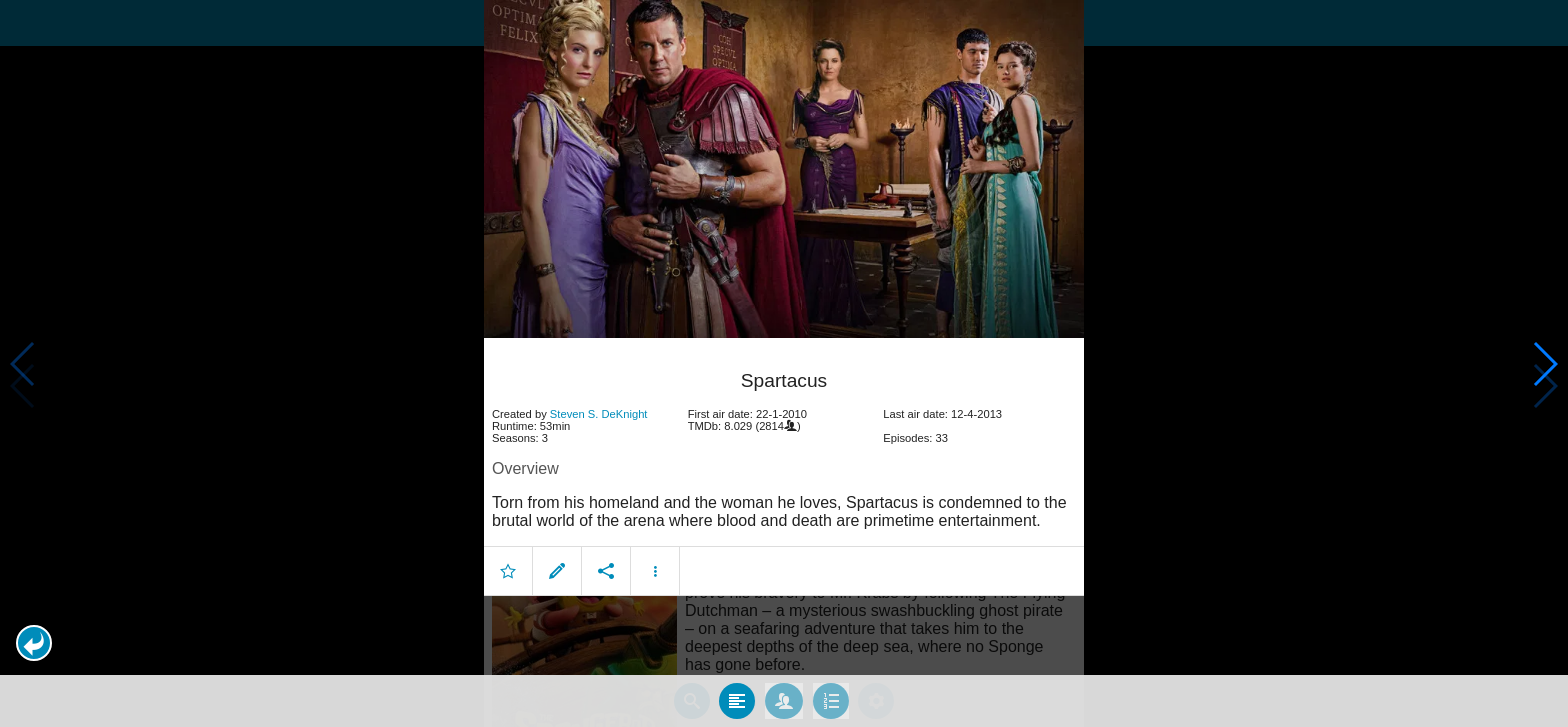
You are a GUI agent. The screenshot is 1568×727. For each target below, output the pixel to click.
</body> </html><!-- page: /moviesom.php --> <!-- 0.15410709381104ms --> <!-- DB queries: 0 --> (784, 363)
